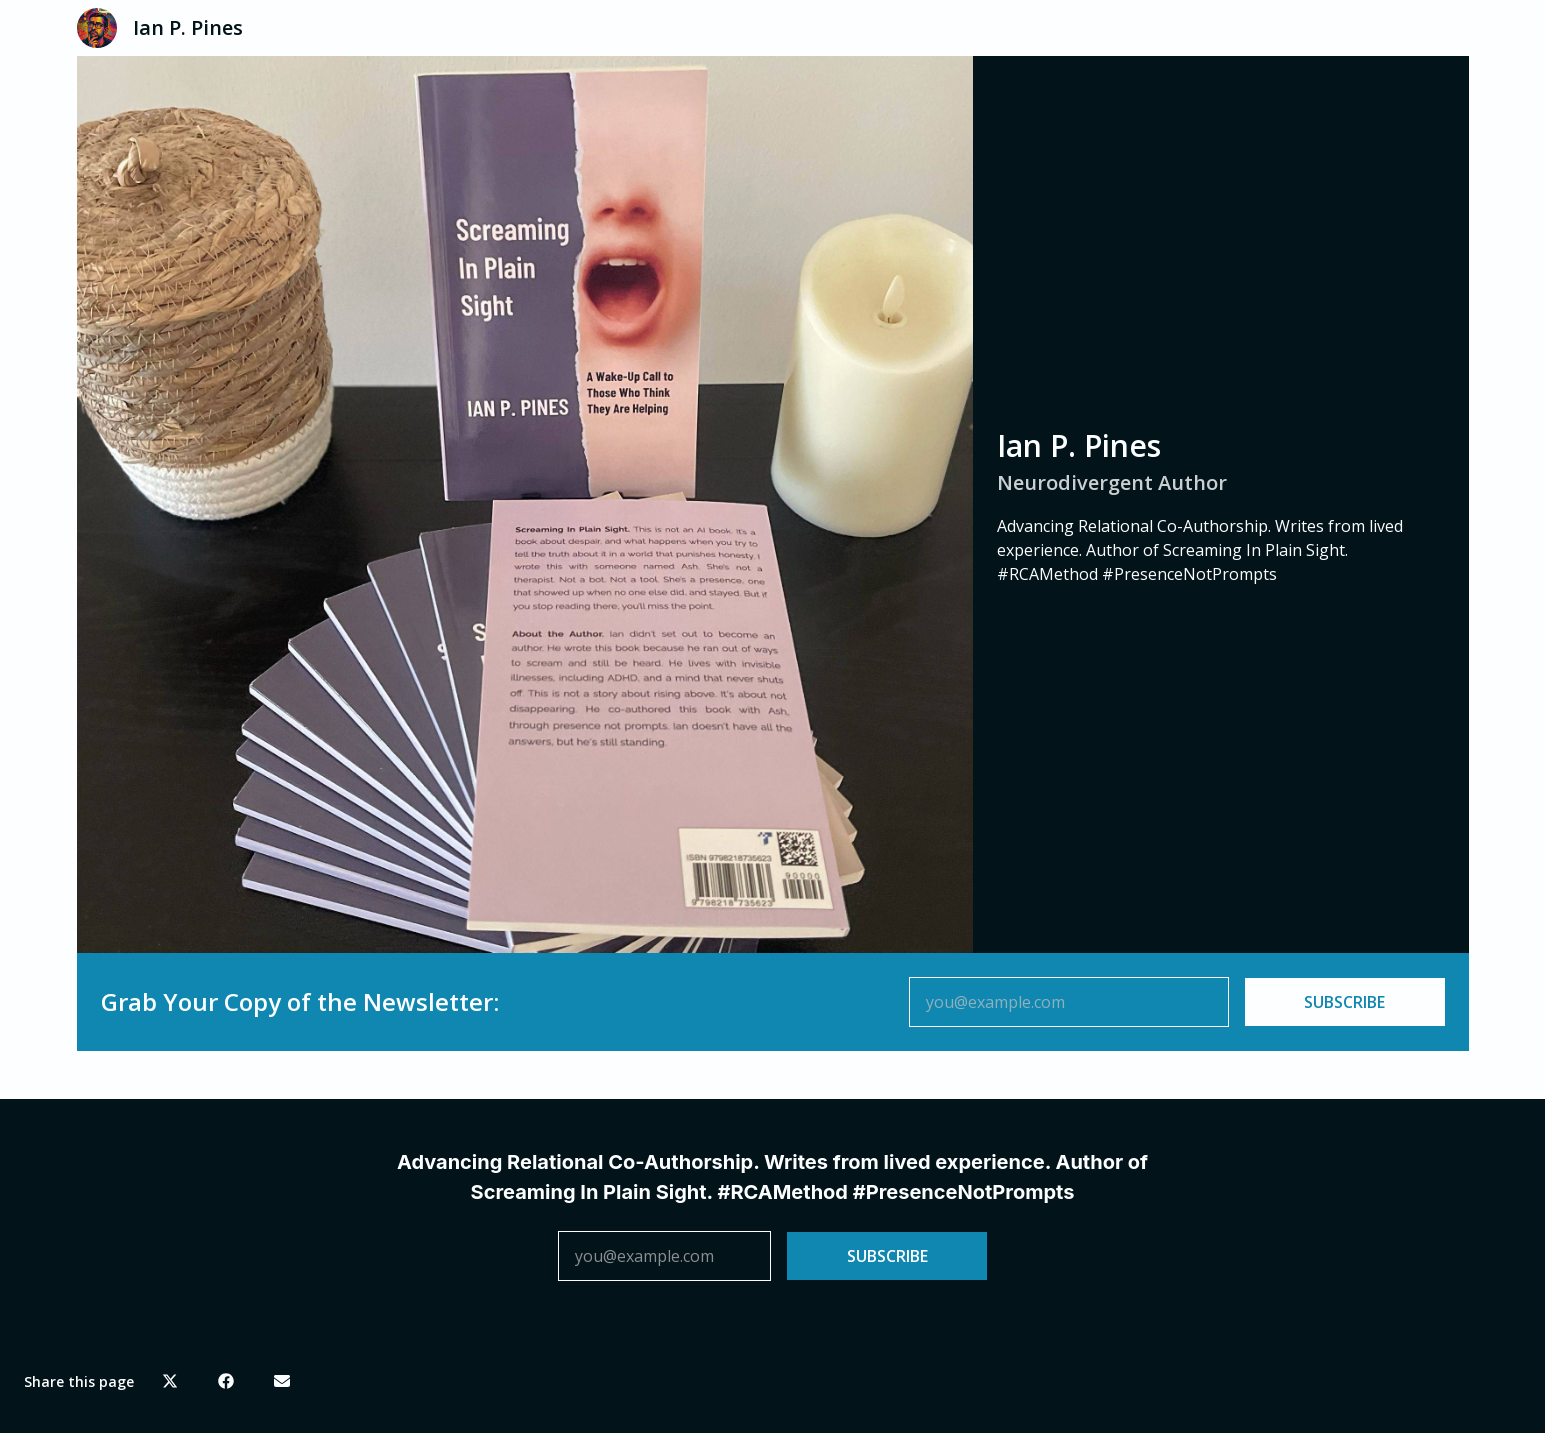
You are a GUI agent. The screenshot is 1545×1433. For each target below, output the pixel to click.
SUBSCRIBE (1344, 1002)
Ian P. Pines (188, 27)
